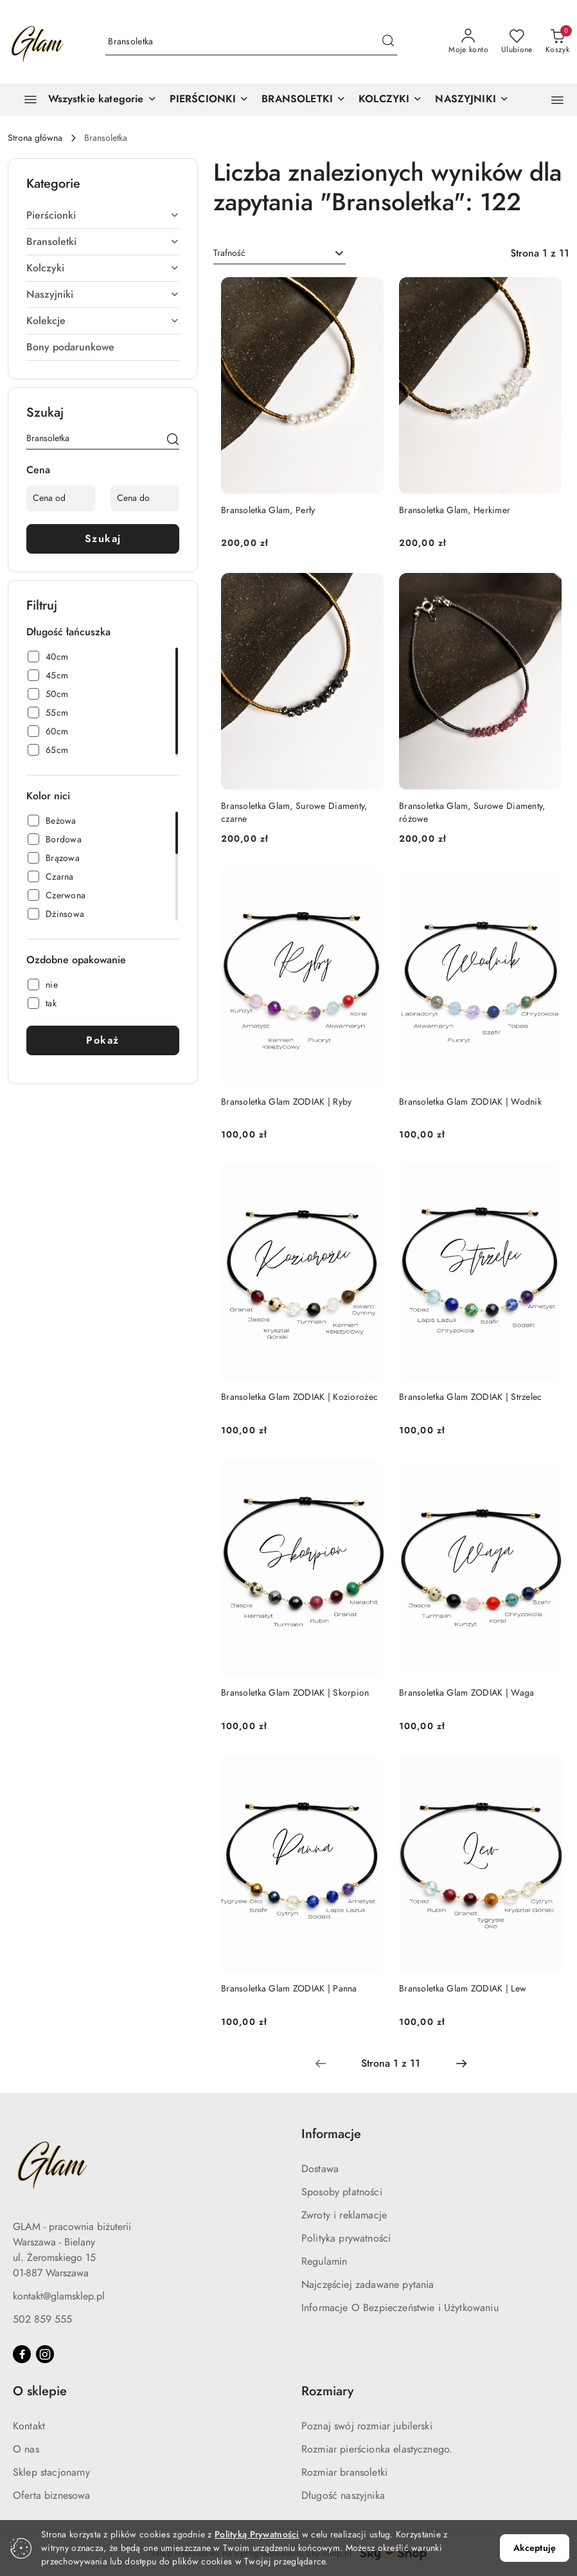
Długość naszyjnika (343, 2496)
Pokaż (103, 1040)
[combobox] (279, 253)
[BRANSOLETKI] (304, 100)
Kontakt (29, 2426)
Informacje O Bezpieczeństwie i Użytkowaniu (400, 2308)
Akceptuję (534, 2548)
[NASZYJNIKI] (472, 100)
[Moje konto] (468, 42)
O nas (26, 2449)
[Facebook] (22, 2354)
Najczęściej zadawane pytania (367, 2285)
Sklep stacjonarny (51, 2472)
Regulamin (324, 2261)
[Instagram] (45, 2354)
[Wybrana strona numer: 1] (390, 2063)
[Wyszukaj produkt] (251, 42)
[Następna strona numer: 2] (461, 2063)
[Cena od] (60, 498)
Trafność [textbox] (229, 253)
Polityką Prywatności (257, 2534)
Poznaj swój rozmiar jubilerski (366, 2426)
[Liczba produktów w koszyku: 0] (557, 42)
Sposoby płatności (341, 2192)
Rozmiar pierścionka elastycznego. (376, 2449)
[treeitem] (102, 215)
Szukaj (103, 539)
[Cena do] (145, 498)
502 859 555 (42, 2319)
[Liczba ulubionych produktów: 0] (517, 42)
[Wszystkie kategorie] (85, 100)
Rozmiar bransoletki (344, 2472)
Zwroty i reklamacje (344, 2215)
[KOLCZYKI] (390, 100)
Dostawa (320, 2169)
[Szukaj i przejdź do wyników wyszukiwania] (388, 41)
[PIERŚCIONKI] (209, 100)
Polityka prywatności (346, 2238)
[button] (557, 100)
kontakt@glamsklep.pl (59, 2296)
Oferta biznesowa (52, 2496)
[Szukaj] (172, 440)
